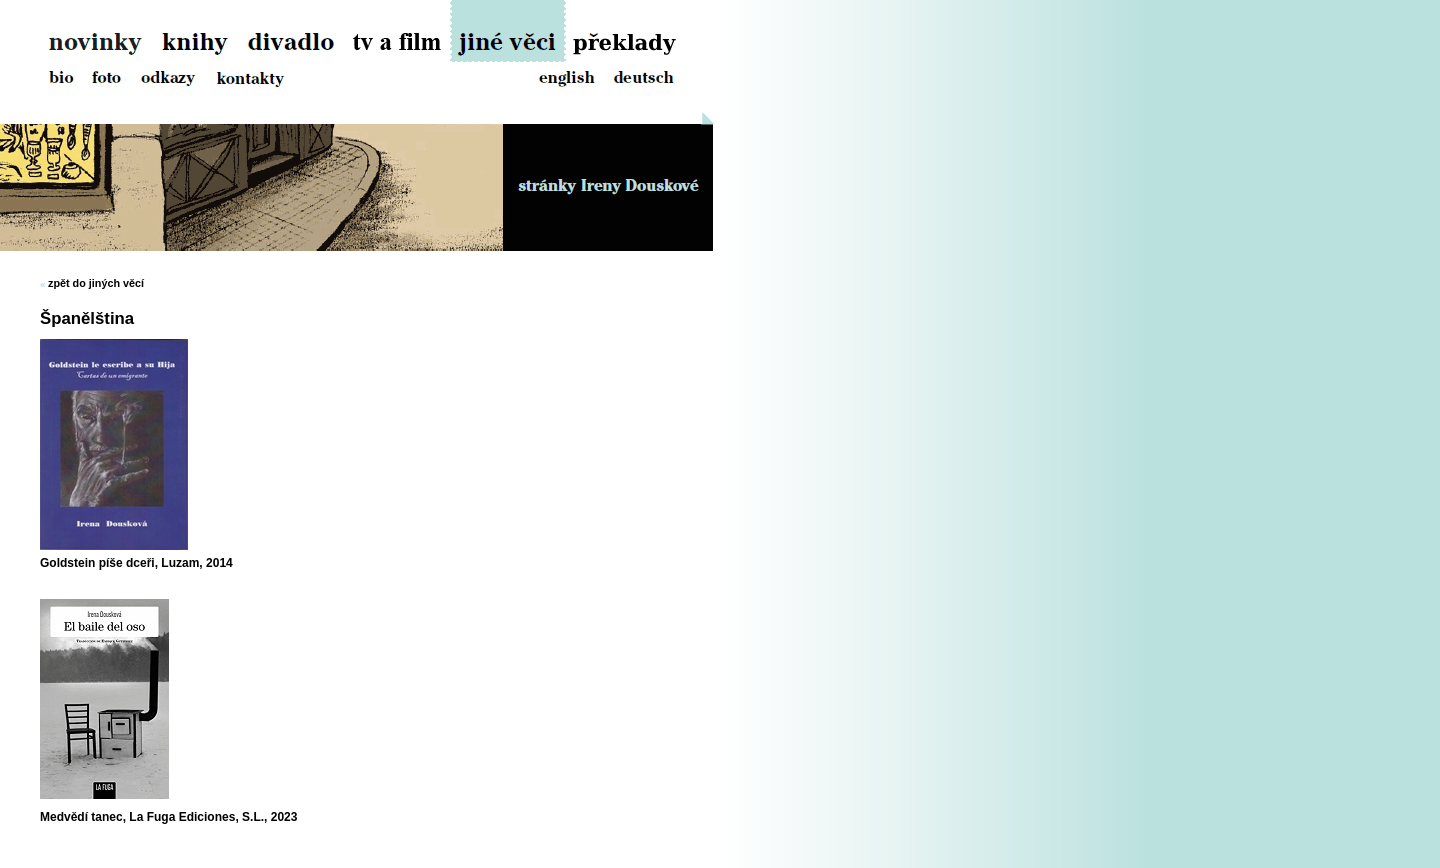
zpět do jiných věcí (96, 283)
